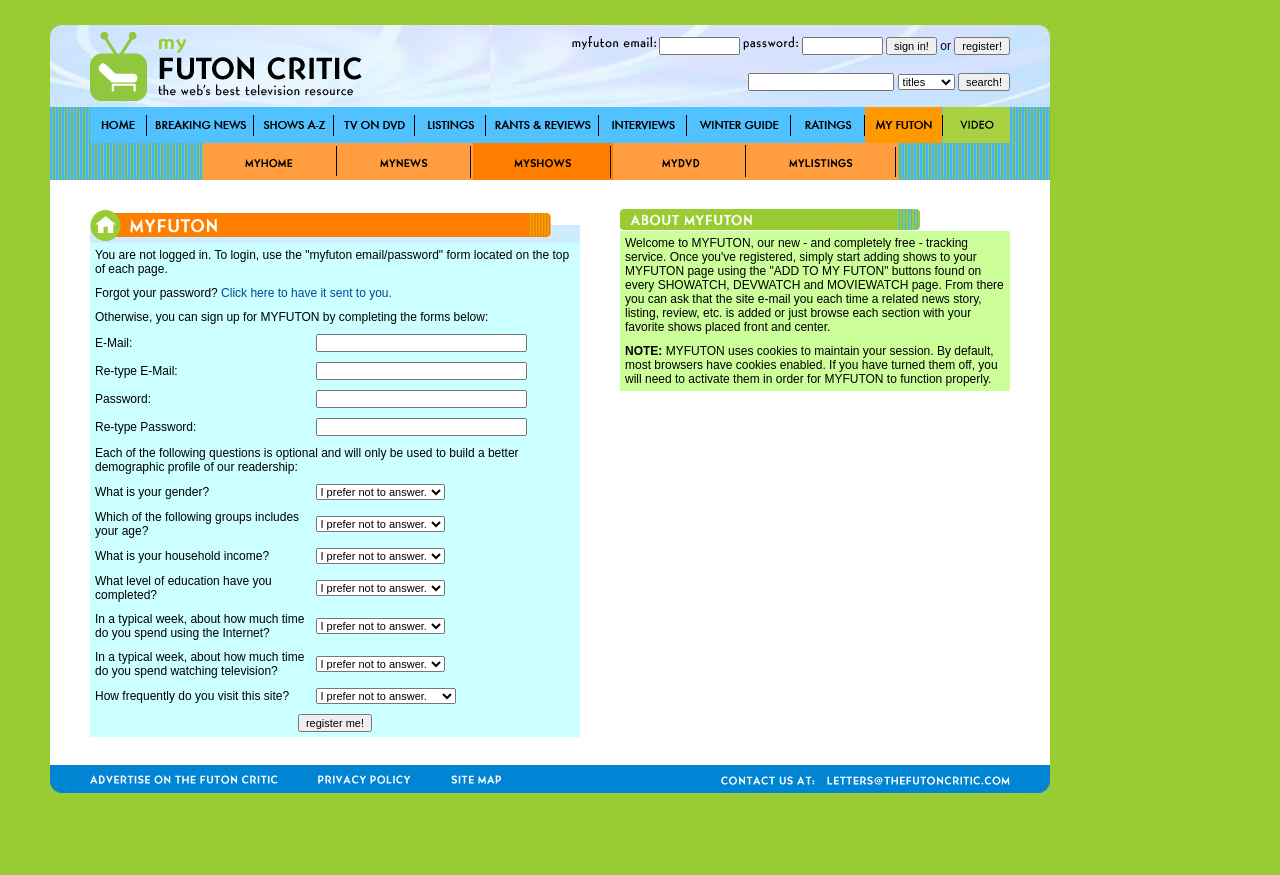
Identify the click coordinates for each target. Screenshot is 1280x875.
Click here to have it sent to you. (306, 293)
